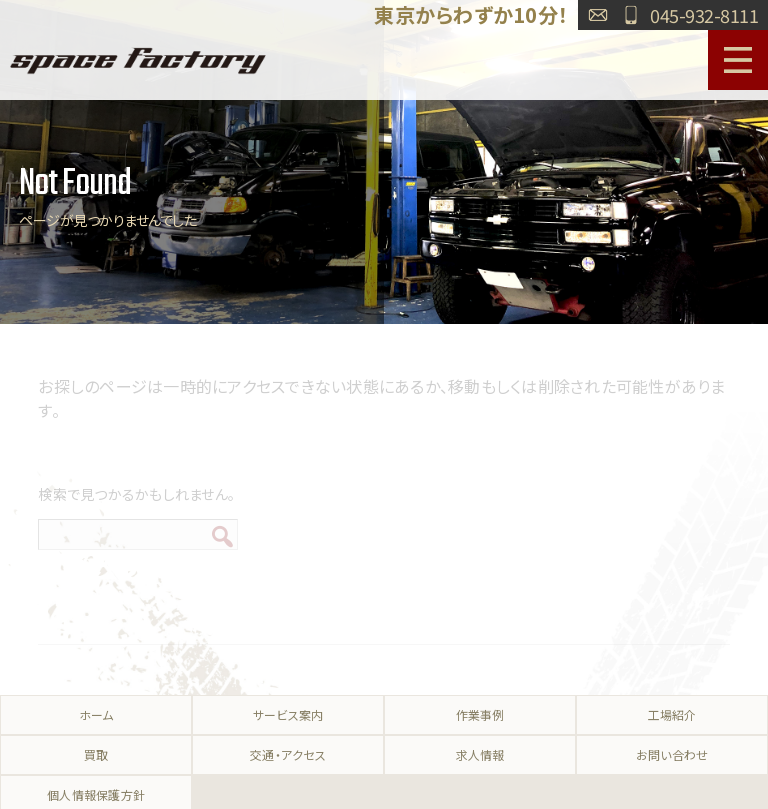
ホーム (96, 714)
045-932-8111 (704, 15)
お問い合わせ (598, 15)
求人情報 (480, 754)
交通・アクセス (288, 754)
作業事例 (480, 714)
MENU (738, 60)
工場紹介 (672, 714)
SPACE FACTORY (138, 60)
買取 (96, 754)
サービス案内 (288, 714)
